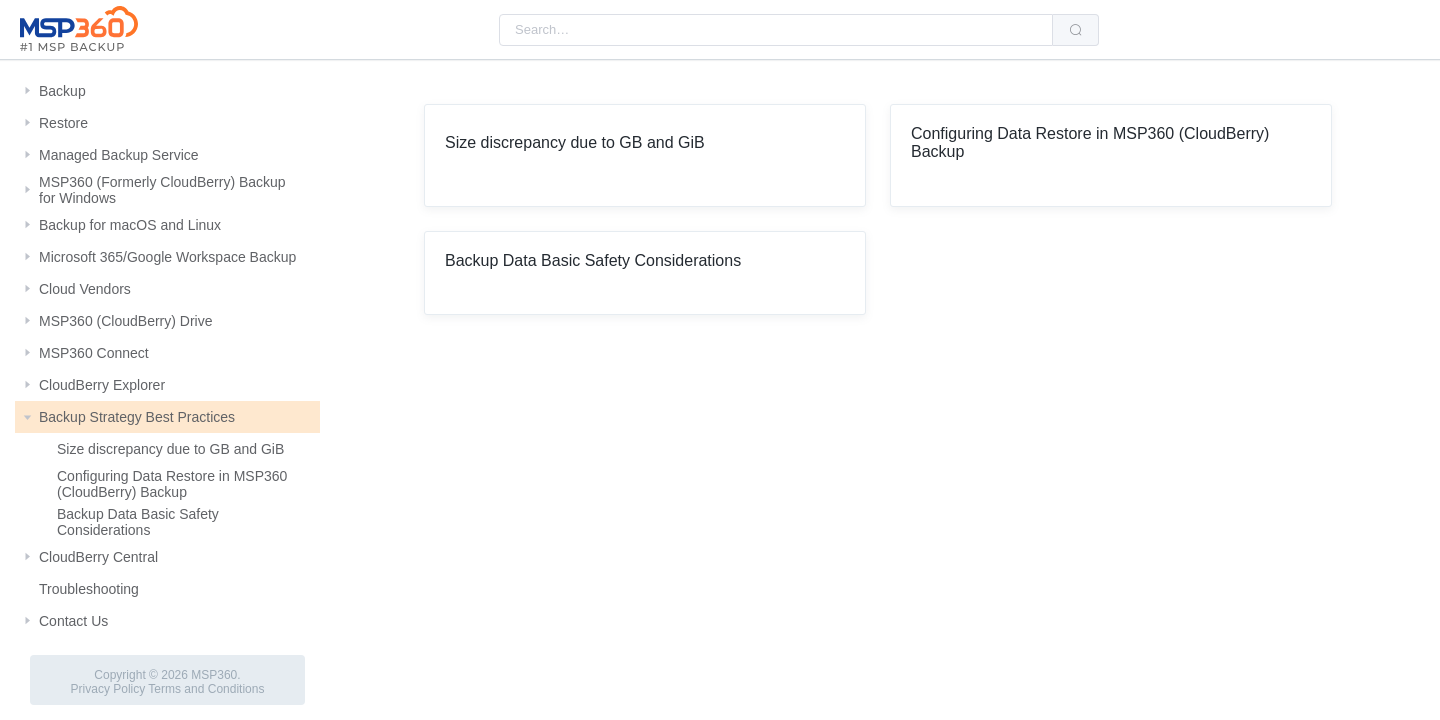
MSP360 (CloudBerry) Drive (126, 321)
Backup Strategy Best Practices (137, 417)
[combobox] (776, 30)
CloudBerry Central (98, 557)
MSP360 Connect (94, 353)
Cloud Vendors (85, 289)
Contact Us (73, 621)
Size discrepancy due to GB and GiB (170, 449)
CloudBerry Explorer (102, 385)
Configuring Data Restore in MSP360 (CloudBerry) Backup (172, 484)
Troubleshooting (89, 589)
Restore (63, 123)
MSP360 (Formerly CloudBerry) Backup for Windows (162, 190)
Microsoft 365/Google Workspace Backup (167, 257)
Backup (62, 91)
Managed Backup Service (119, 155)
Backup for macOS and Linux (130, 225)
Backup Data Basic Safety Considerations (138, 522)
